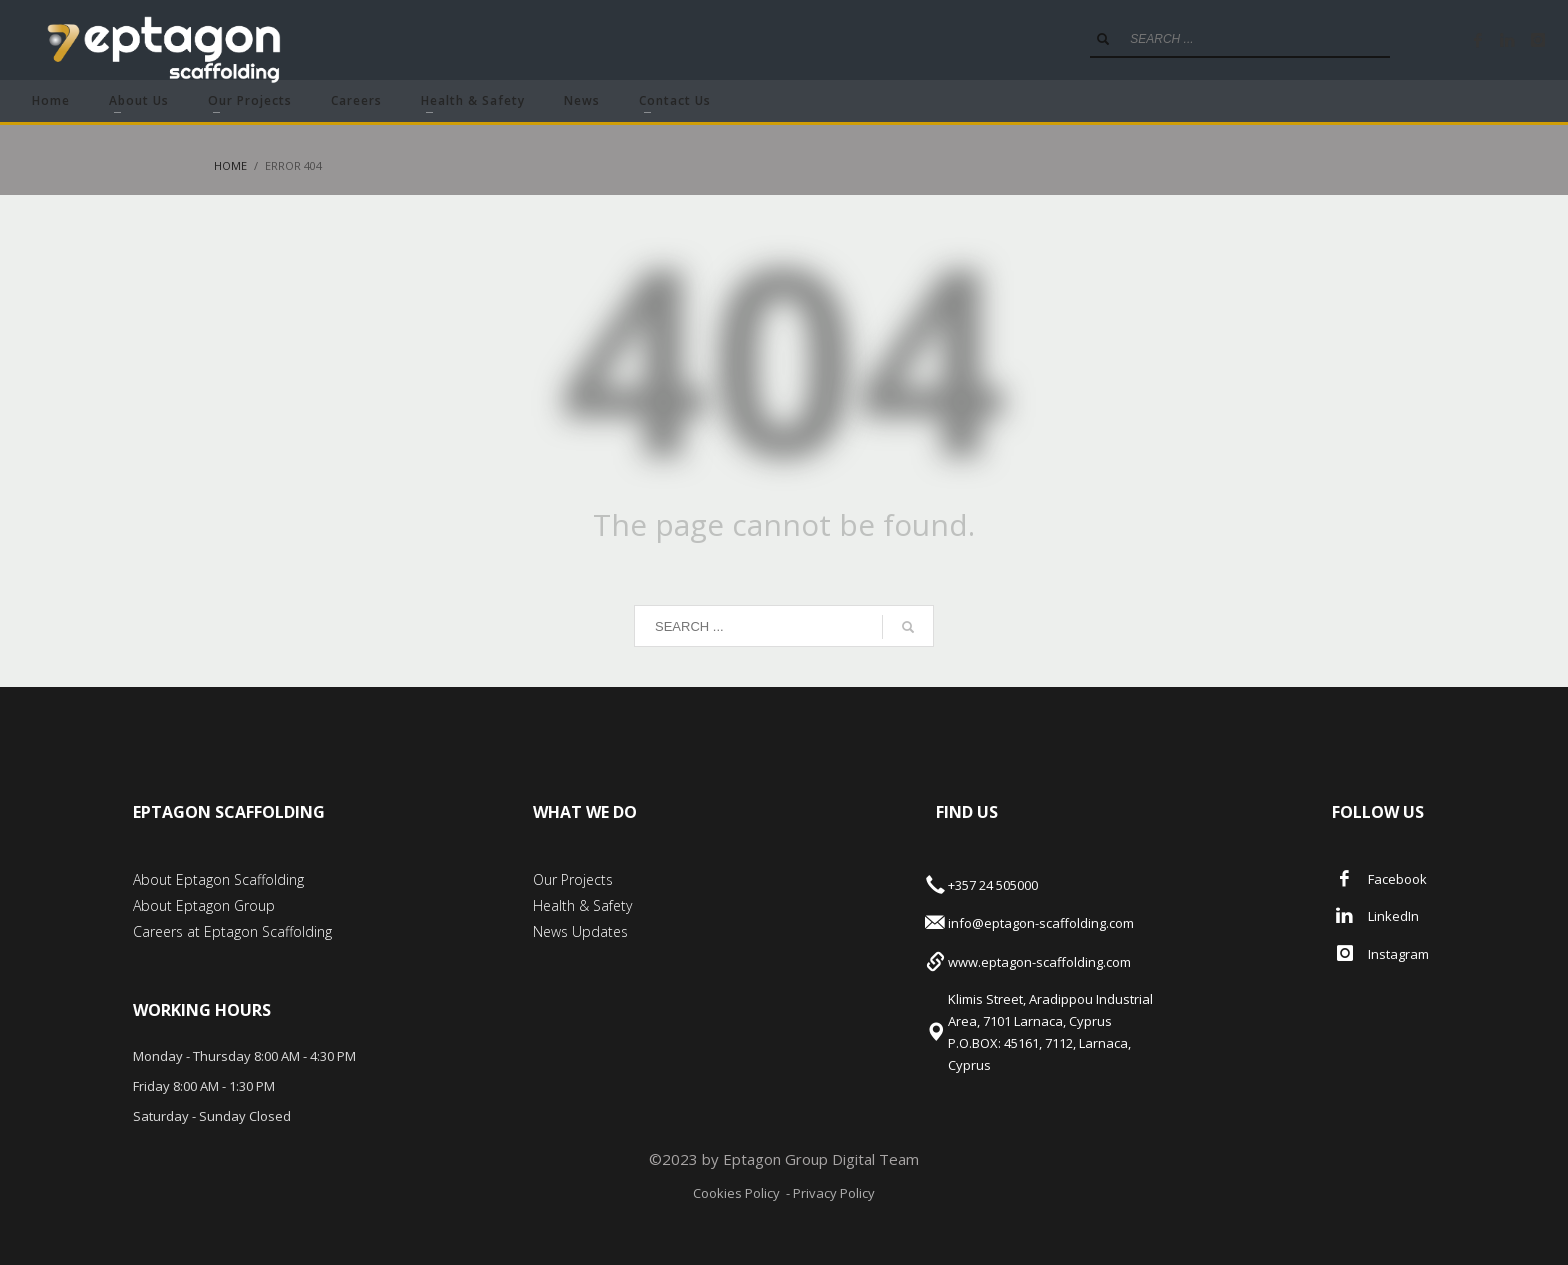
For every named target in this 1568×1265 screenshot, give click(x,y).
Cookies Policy (736, 1193)
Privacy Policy (832, 1193)
